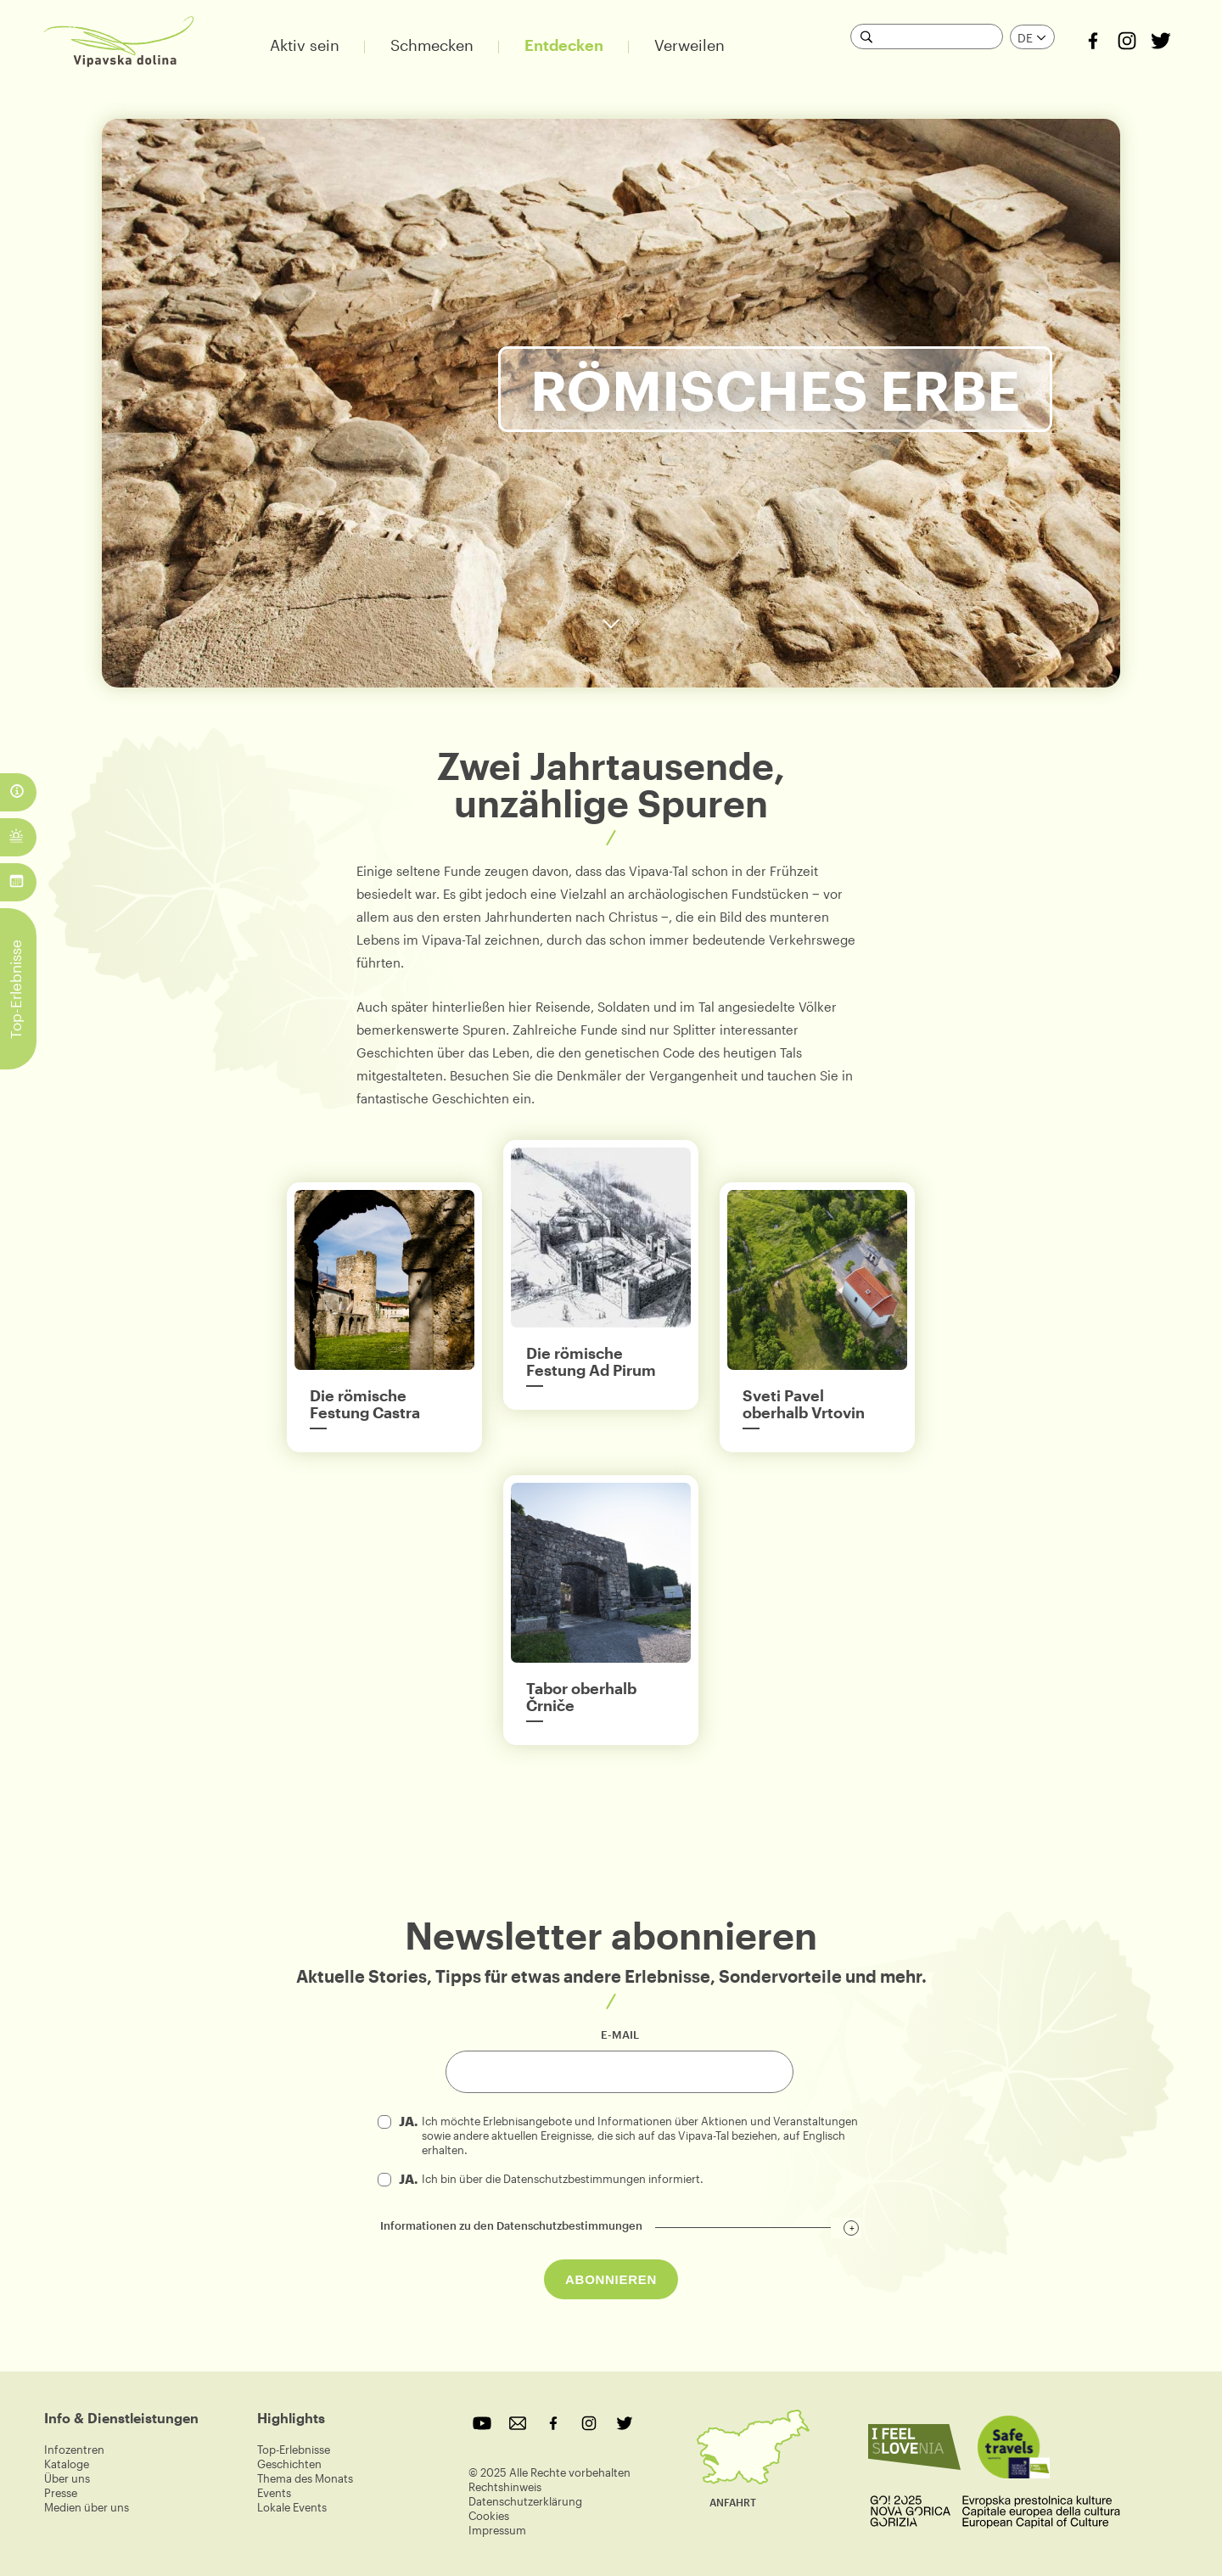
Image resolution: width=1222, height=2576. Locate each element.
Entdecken (563, 45)
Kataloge (66, 2464)
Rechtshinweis (504, 2487)
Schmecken (432, 45)
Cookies (488, 2516)
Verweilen (689, 45)
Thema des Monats (305, 2478)
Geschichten (289, 2464)
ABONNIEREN (611, 2279)
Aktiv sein (304, 45)
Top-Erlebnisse (293, 2449)
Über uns (67, 2478)
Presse (60, 2493)
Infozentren (74, 2449)
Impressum (497, 2530)
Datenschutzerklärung (525, 2501)
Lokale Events (292, 2507)
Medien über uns (86, 2507)
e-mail (620, 2034)
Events (274, 2493)
